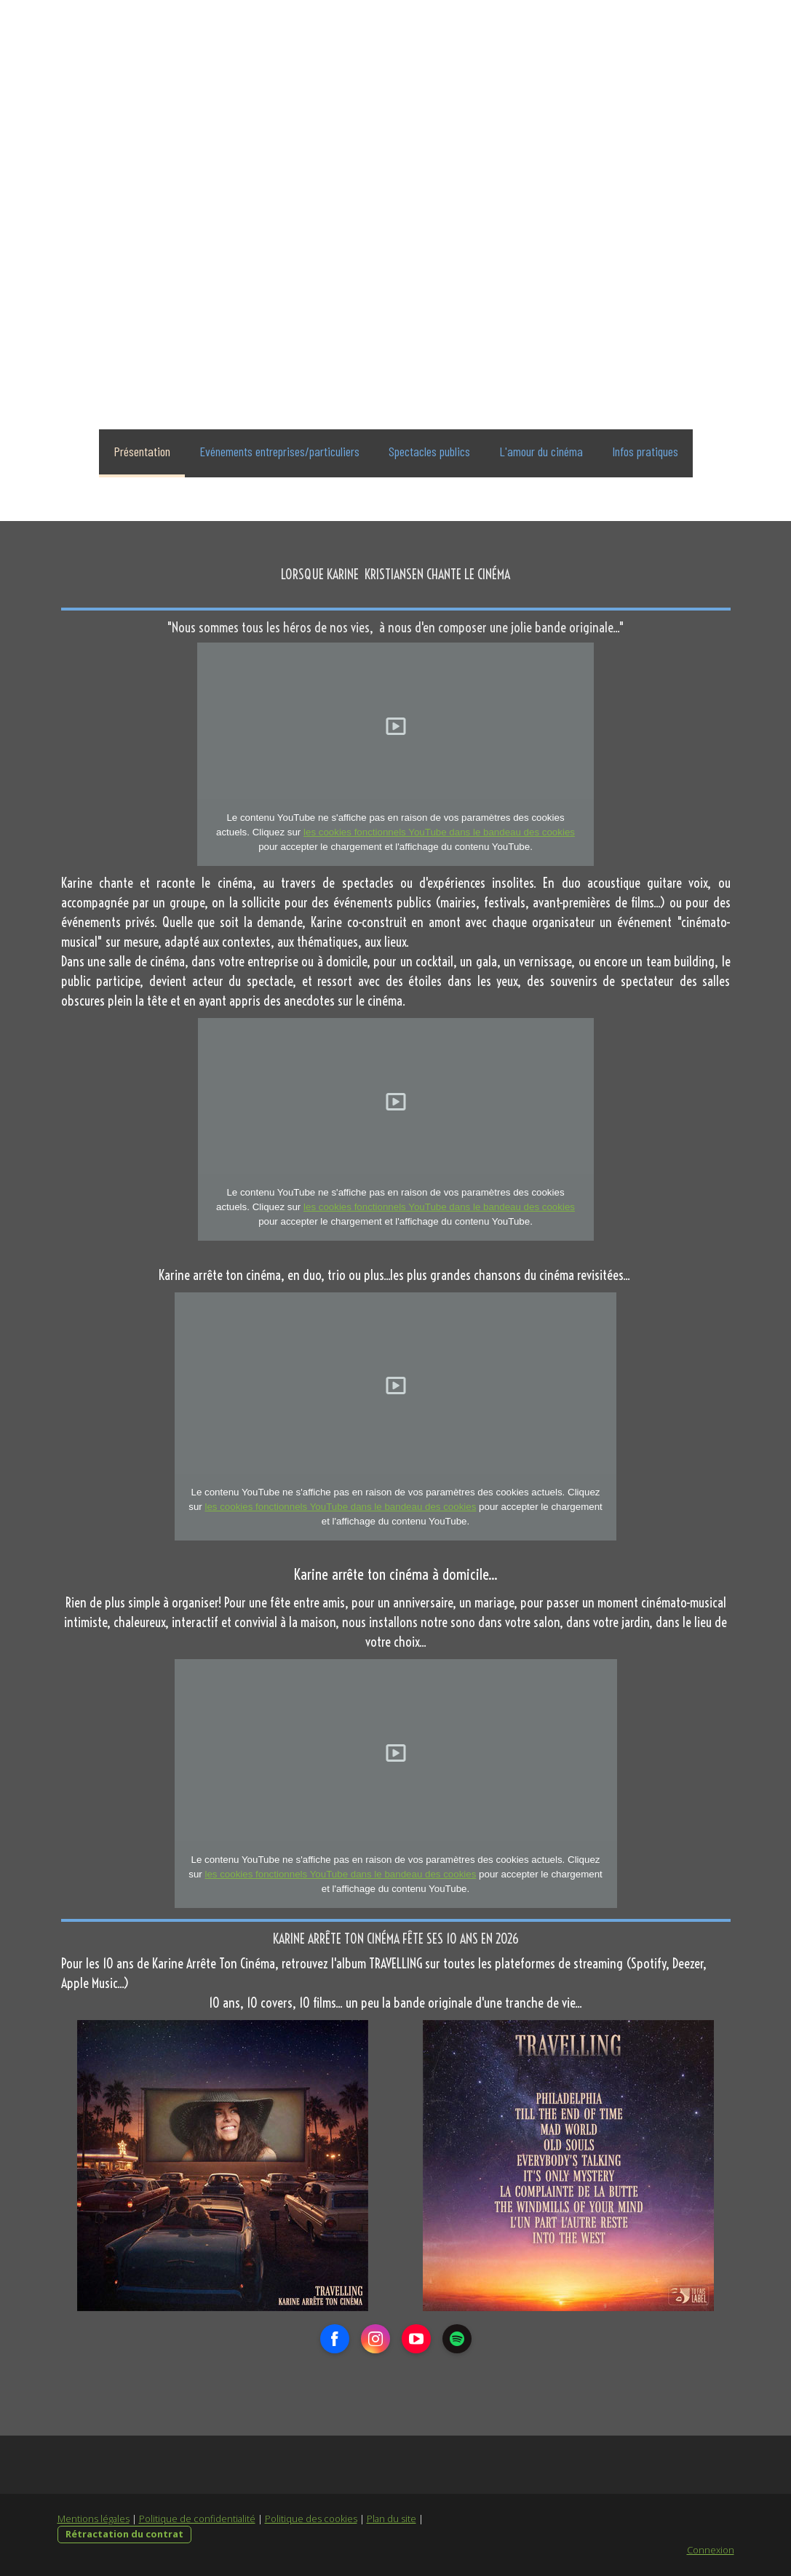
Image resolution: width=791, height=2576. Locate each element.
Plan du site (391, 2518)
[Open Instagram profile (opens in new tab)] (375, 2338)
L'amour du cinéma (541, 451)
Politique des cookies (311, 2518)
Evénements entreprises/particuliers (279, 451)
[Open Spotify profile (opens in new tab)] (457, 2338)
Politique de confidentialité (197, 2518)
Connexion (710, 2549)
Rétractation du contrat (124, 2533)
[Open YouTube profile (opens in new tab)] (416, 2338)
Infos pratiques (645, 451)
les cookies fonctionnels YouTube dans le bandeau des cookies (439, 832)
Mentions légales (93, 2518)
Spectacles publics (429, 451)
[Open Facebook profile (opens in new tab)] (334, 2338)
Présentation (142, 451)
